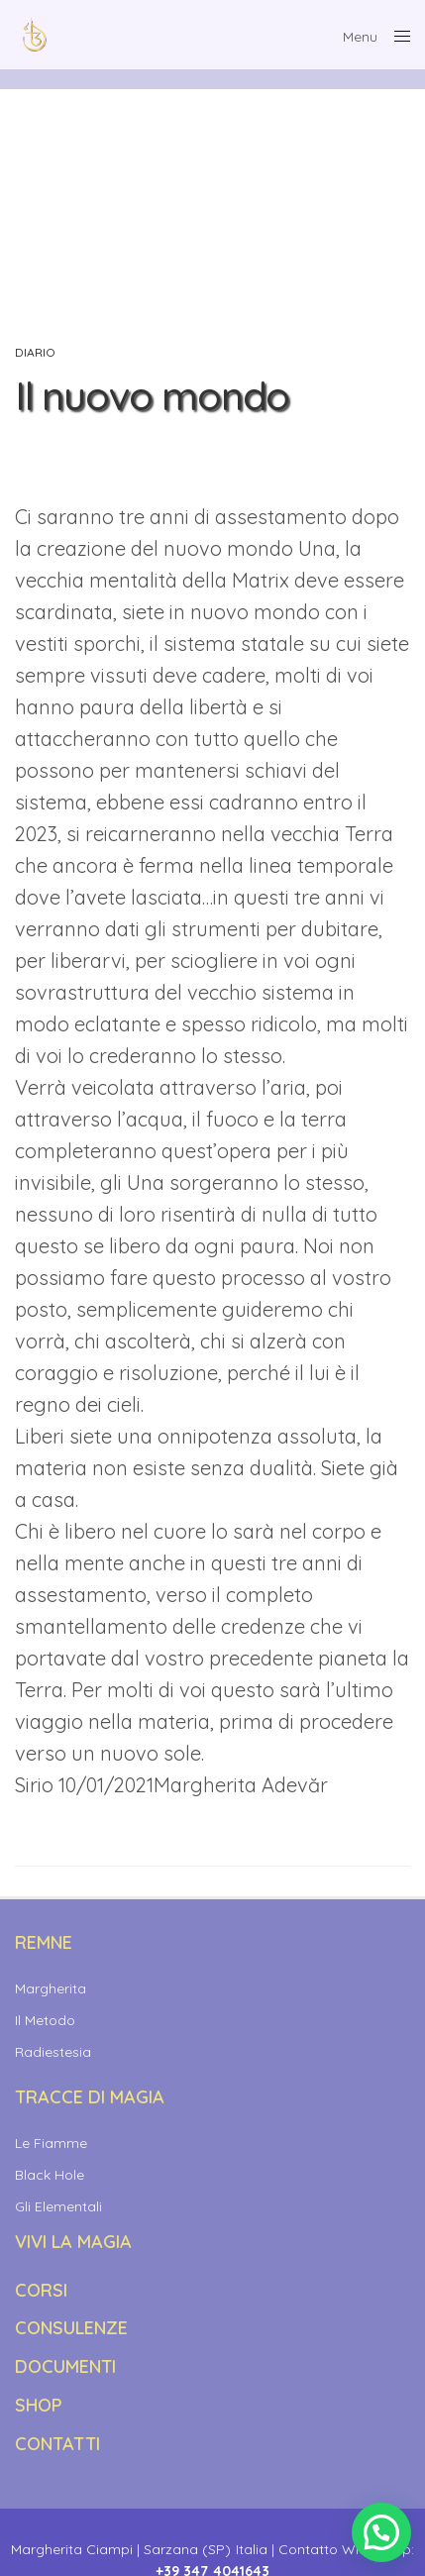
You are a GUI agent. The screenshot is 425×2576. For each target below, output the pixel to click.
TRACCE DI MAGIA (89, 2097)
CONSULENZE (71, 2327)
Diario (35, 353)
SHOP (38, 2405)
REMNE (43, 1942)
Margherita (50, 1988)
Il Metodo (45, 2020)
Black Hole (49, 2175)
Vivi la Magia (73, 2241)
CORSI (41, 2290)
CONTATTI (57, 2443)
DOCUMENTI (65, 2366)
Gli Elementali (58, 2206)
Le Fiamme (51, 2143)
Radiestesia (53, 2052)
